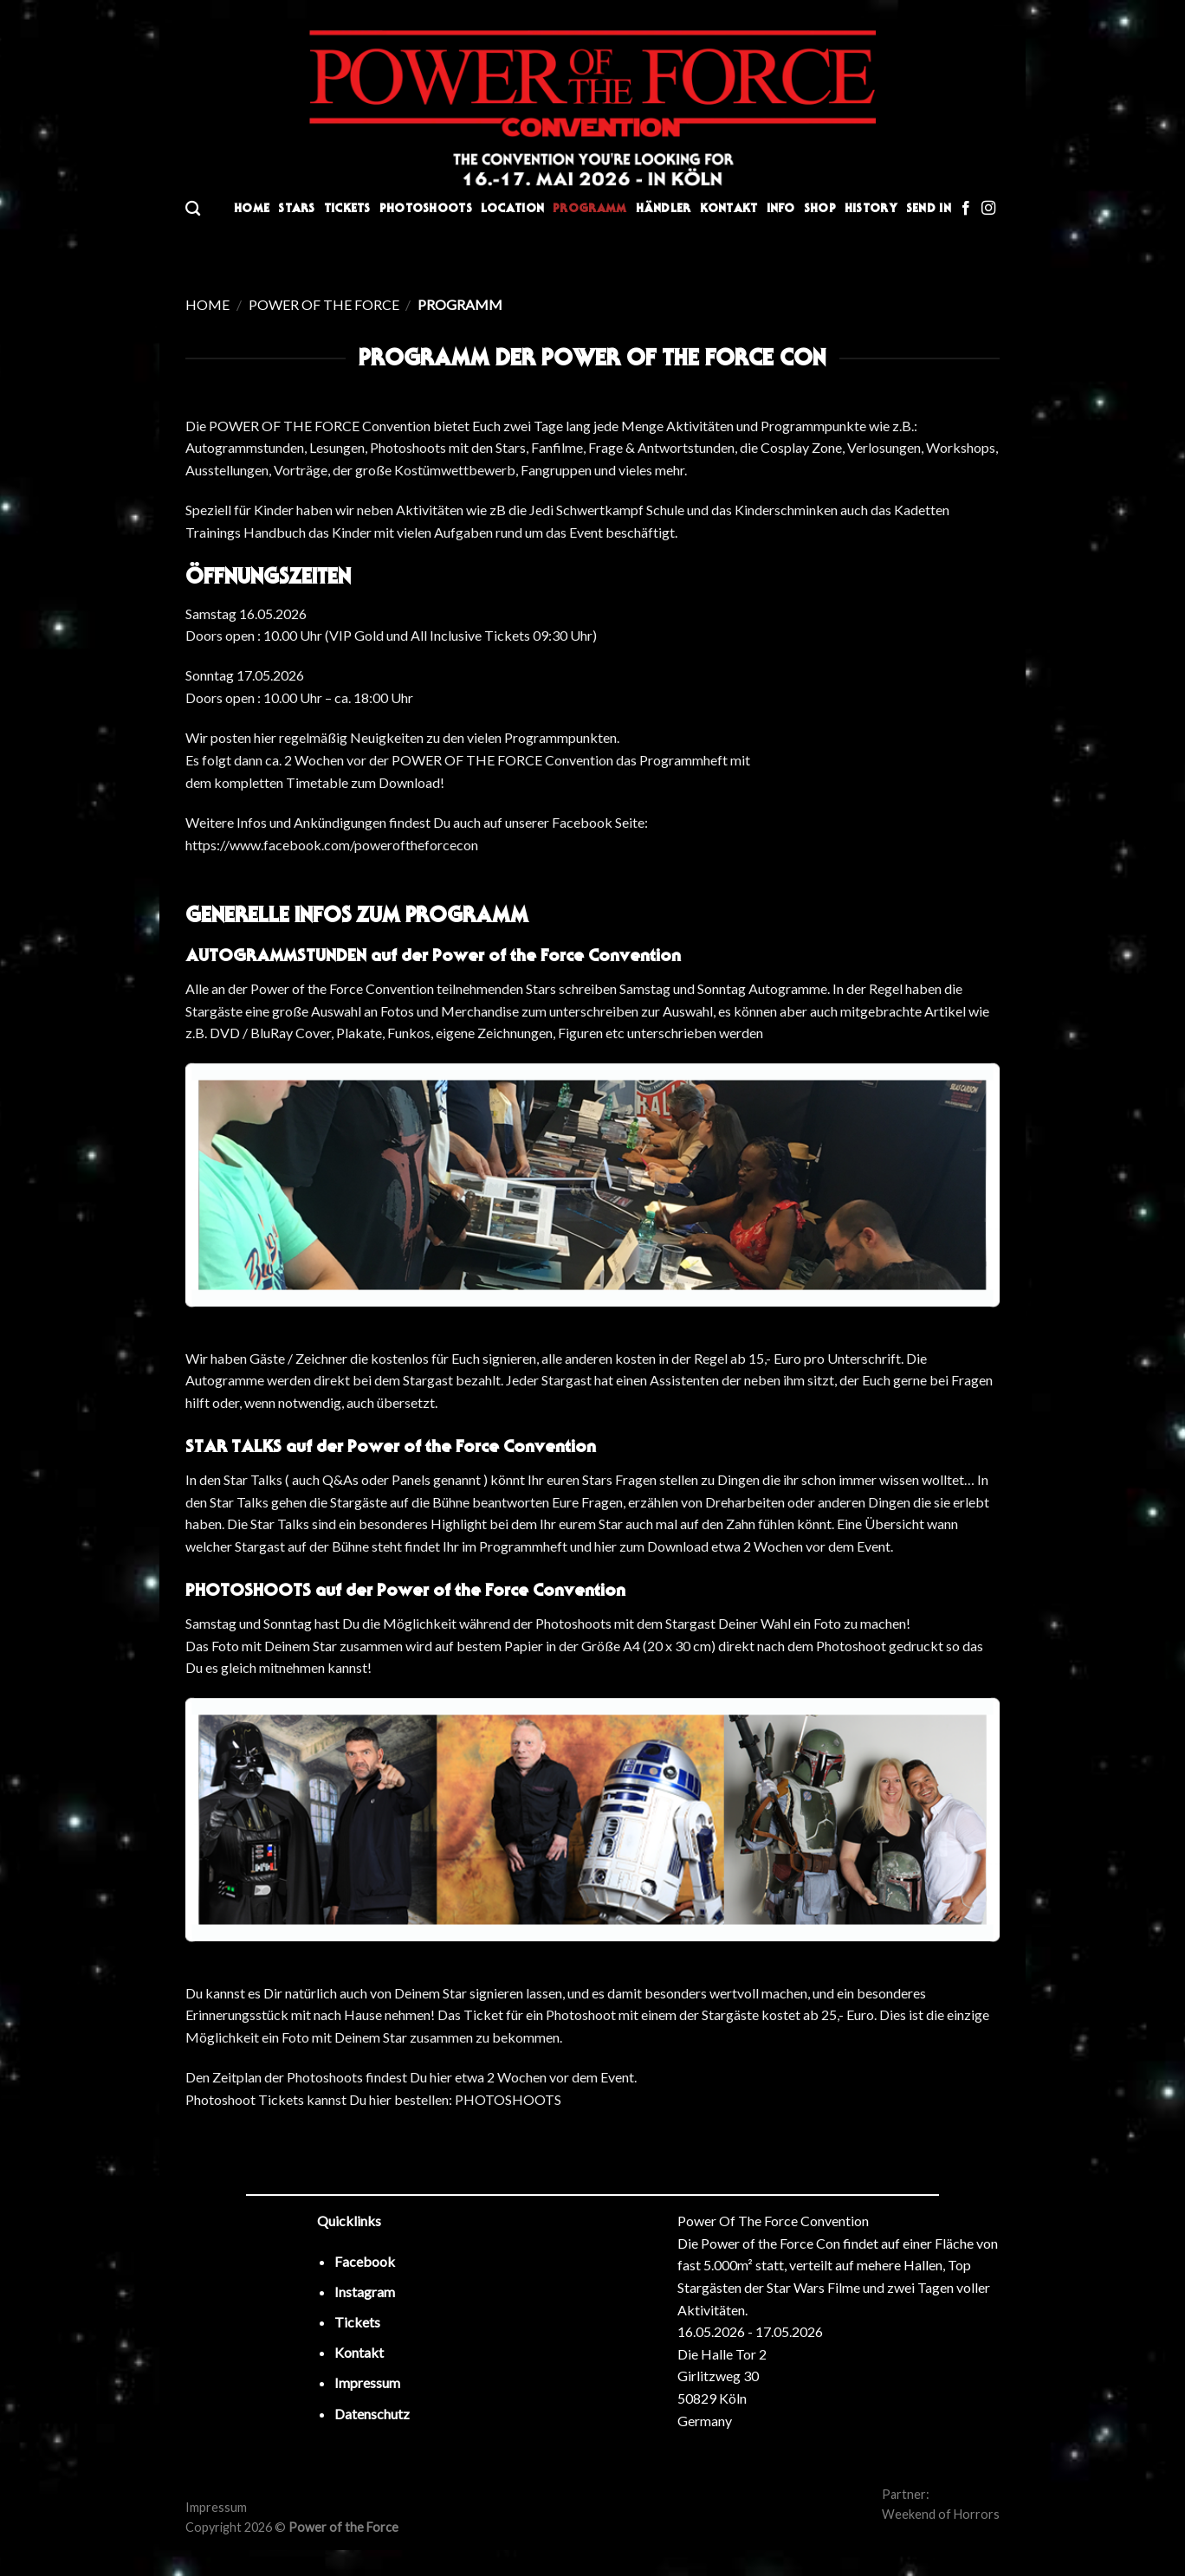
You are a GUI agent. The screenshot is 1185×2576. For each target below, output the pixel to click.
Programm (589, 208)
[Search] (192, 209)
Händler (663, 208)
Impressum (216, 2507)
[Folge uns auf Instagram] (988, 208)
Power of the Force (324, 304)
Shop (820, 208)
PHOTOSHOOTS (508, 2099)
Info (781, 208)
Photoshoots (425, 208)
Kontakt (729, 208)
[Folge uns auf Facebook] (966, 208)
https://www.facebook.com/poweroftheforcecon (331, 844)
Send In (928, 208)
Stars (296, 208)
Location (512, 208)
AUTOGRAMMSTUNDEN (275, 955)
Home (251, 208)
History (871, 208)
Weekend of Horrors (941, 2514)
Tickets (347, 208)
